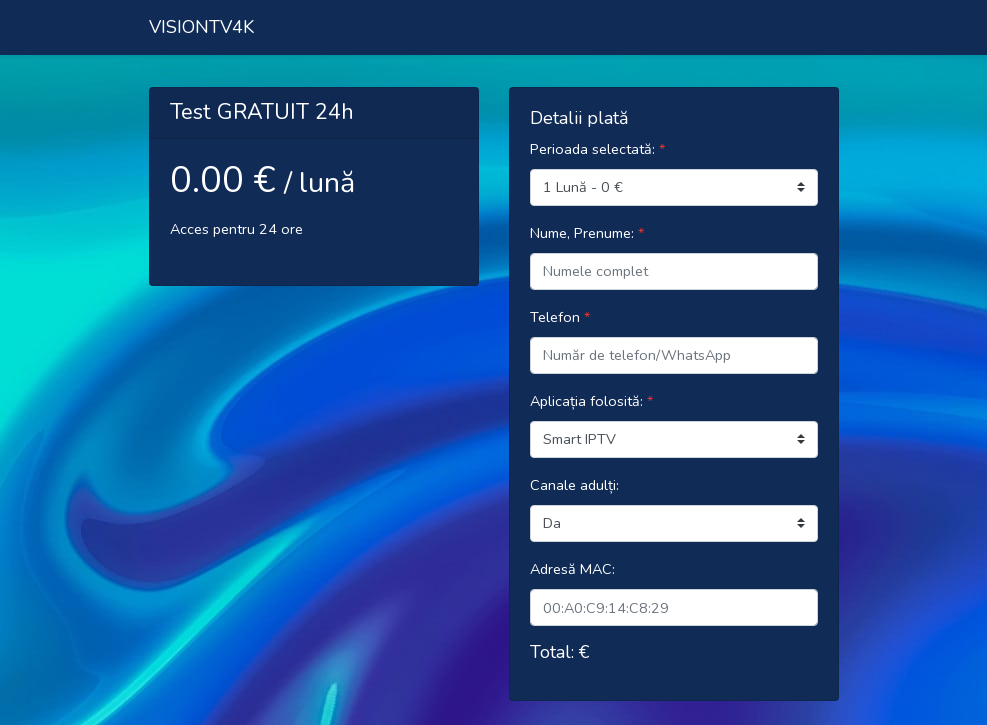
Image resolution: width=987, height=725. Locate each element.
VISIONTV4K (201, 27)
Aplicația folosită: (591, 401)
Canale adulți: (574, 485)
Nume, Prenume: (587, 233)
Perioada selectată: (597, 149)
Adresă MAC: (572, 569)
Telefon (560, 317)
